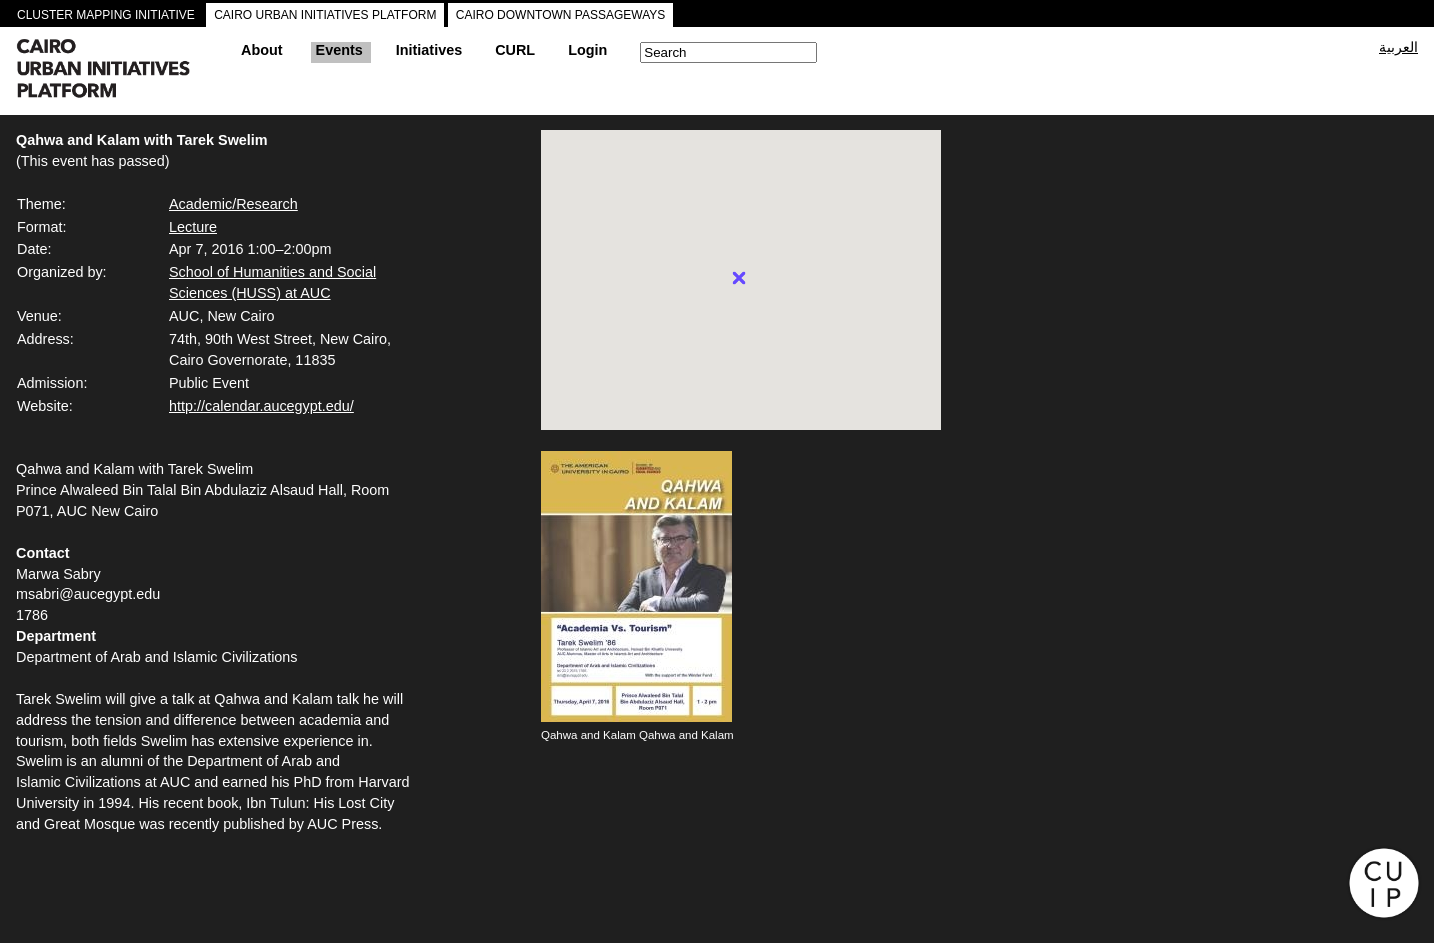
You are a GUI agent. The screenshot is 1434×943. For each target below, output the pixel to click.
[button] (739, 278)
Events (339, 50)
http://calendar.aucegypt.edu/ (261, 406)
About (262, 50)
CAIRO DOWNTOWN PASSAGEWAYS (561, 15)
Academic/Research (233, 204)
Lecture (193, 227)
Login (587, 50)
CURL (515, 50)
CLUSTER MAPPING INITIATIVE (106, 15)
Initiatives (429, 50)
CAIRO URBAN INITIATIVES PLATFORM (325, 15)
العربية (1398, 47)
